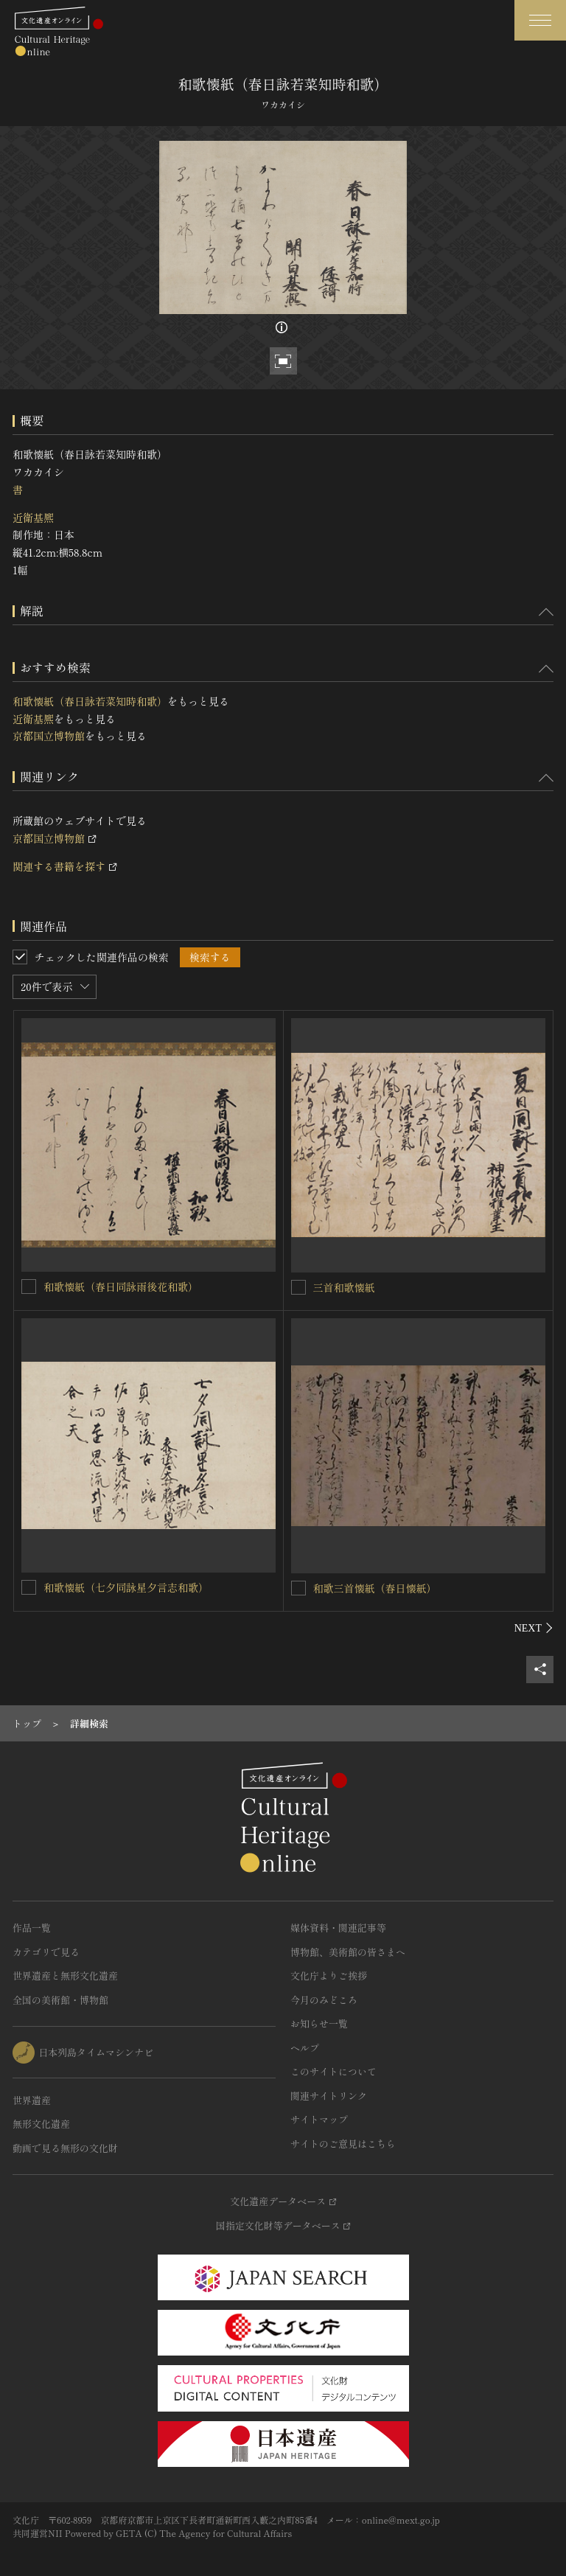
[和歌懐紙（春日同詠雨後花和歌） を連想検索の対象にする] (28, 1286)
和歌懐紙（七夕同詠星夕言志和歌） (131, 1587)
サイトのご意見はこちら (343, 2144)
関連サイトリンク (328, 2096)
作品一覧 (32, 1928)
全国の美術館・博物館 (60, 2000)
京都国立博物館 (49, 735)
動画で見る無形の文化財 (65, 2148)
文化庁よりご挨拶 (328, 1975)
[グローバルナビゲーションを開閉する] (540, 20)
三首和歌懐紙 (344, 1287)
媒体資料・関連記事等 (338, 1928)
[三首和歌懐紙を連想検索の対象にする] (298, 1287)
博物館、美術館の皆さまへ (347, 1952)
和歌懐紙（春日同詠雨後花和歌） (126, 1286)
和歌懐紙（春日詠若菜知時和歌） (90, 701)
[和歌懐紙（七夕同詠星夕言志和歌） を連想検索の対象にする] (28, 1587)
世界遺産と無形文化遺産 (65, 1975)
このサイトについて (333, 2071)
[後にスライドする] (533, 1628)
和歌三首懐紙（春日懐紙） (375, 1588)
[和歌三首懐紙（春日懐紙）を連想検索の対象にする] (298, 1588)
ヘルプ (304, 2048)
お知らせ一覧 (319, 2023)
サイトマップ (319, 2119)
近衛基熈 (33, 517)
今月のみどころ (323, 2000)
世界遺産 (32, 2100)
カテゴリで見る (46, 1952)
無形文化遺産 (41, 2124)
